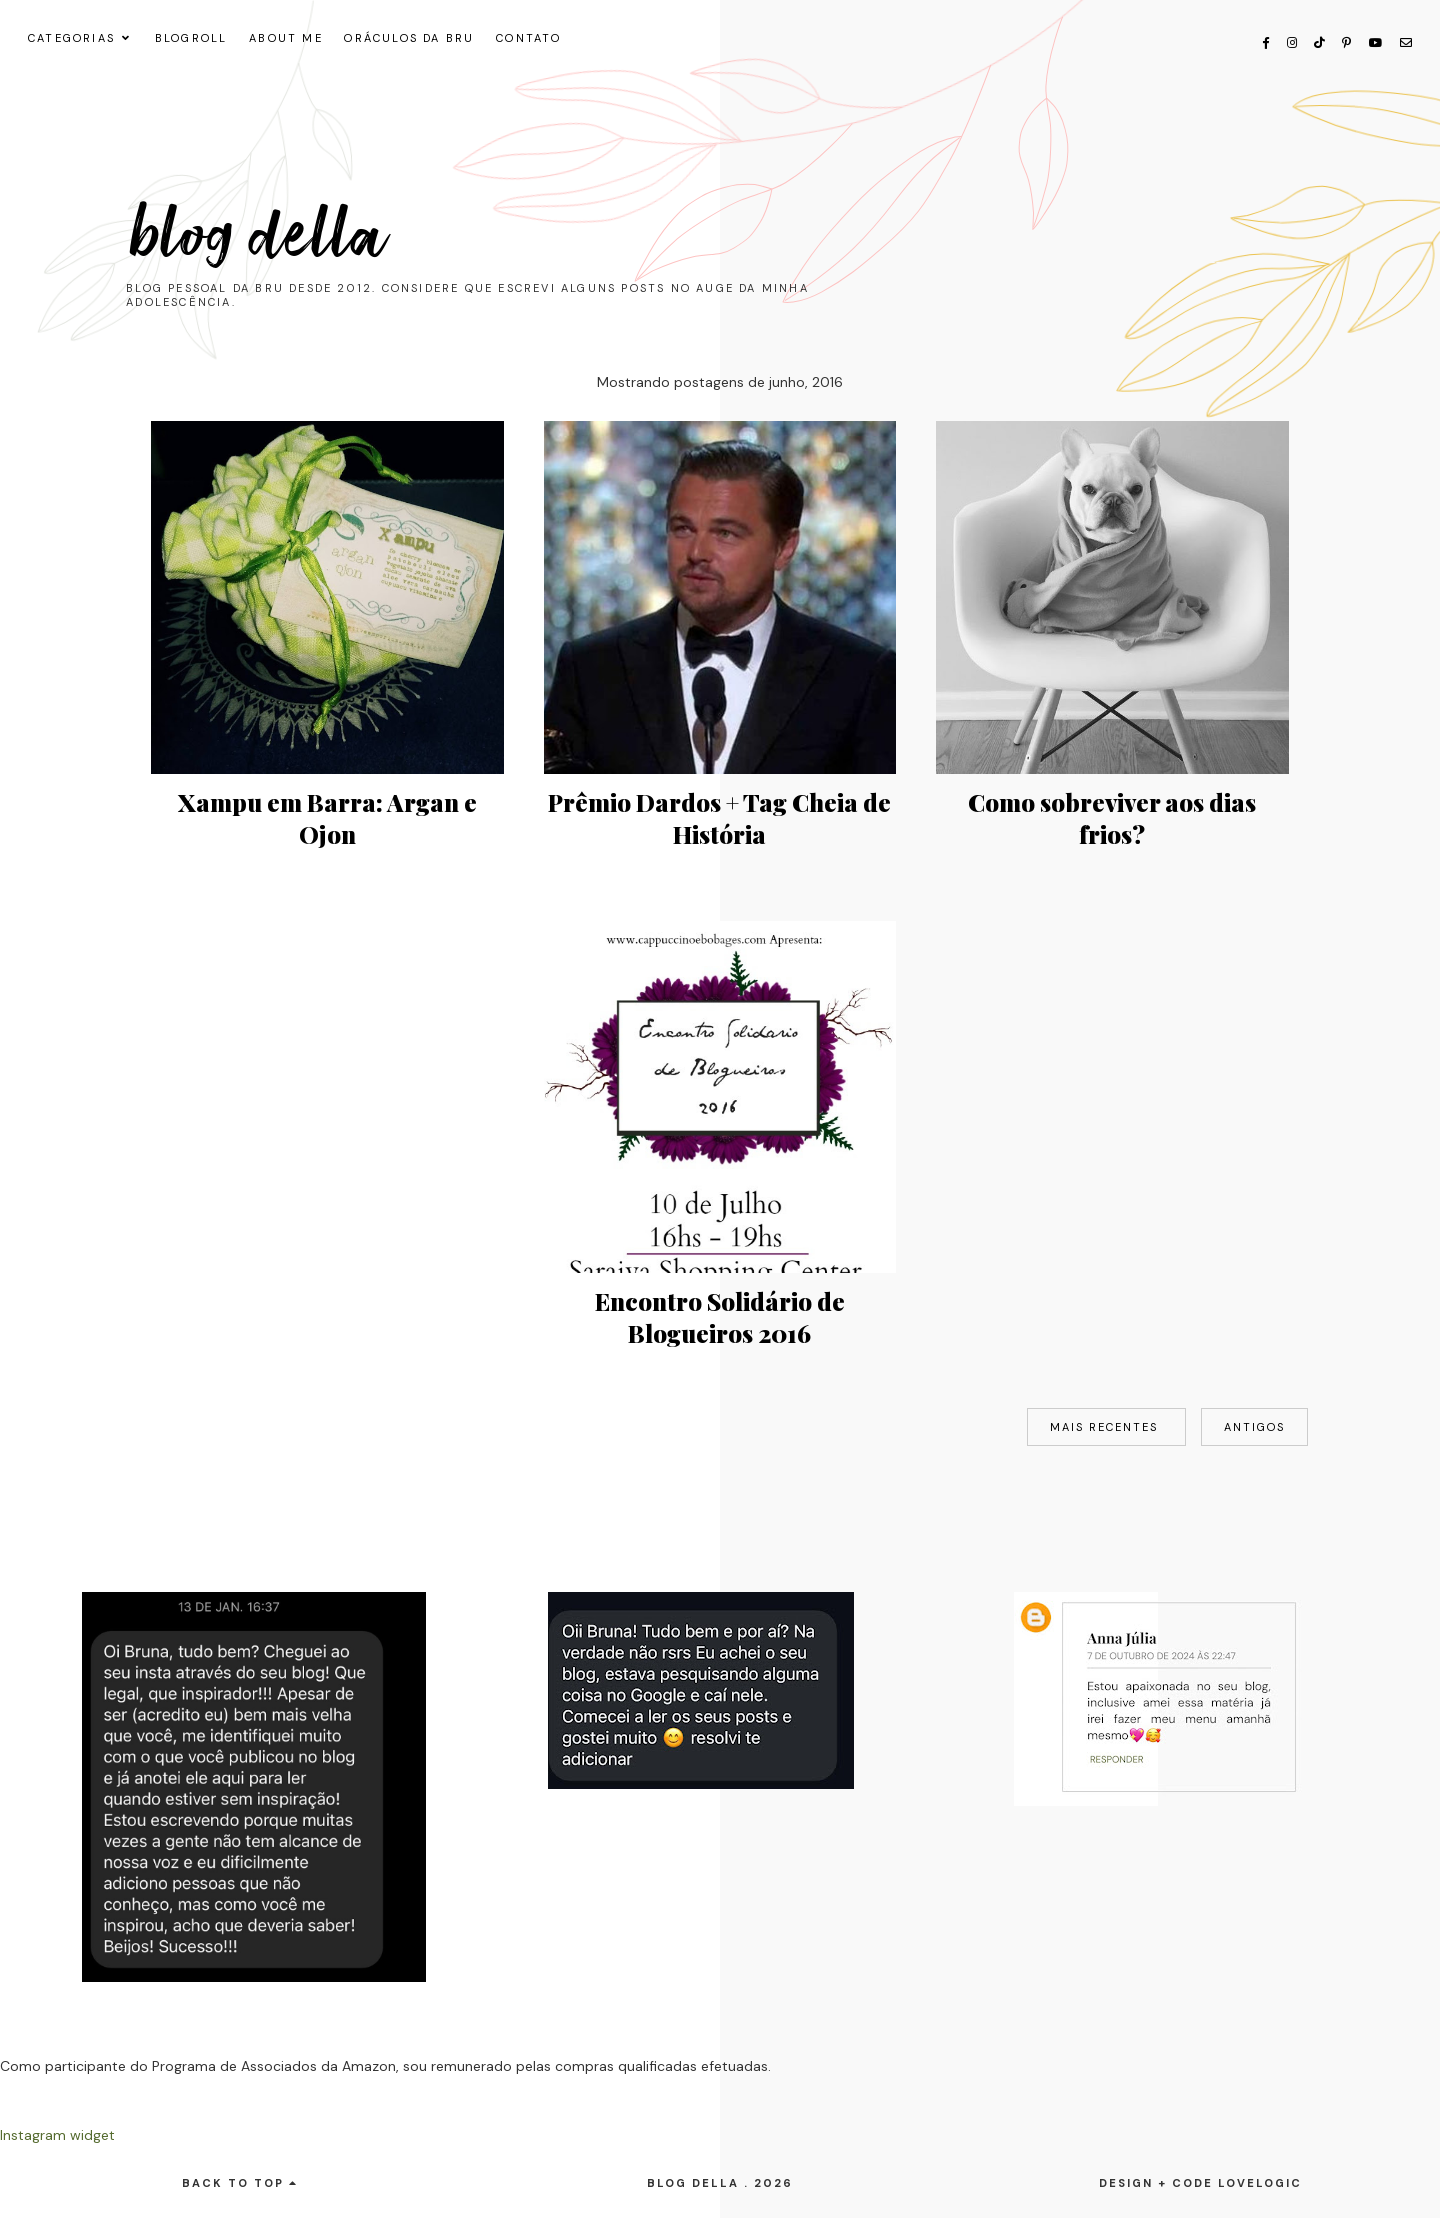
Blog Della (260, 236)
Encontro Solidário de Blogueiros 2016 (720, 1317)
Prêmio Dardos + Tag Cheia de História (719, 818)
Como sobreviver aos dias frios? (1112, 818)
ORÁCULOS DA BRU (409, 38)
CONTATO (528, 38)
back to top (240, 2183)
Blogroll (191, 38)
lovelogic (1260, 2183)
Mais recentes (1106, 1427)
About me (286, 38)
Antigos (1254, 1427)
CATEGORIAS (71, 38)
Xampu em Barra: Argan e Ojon (327, 818)
